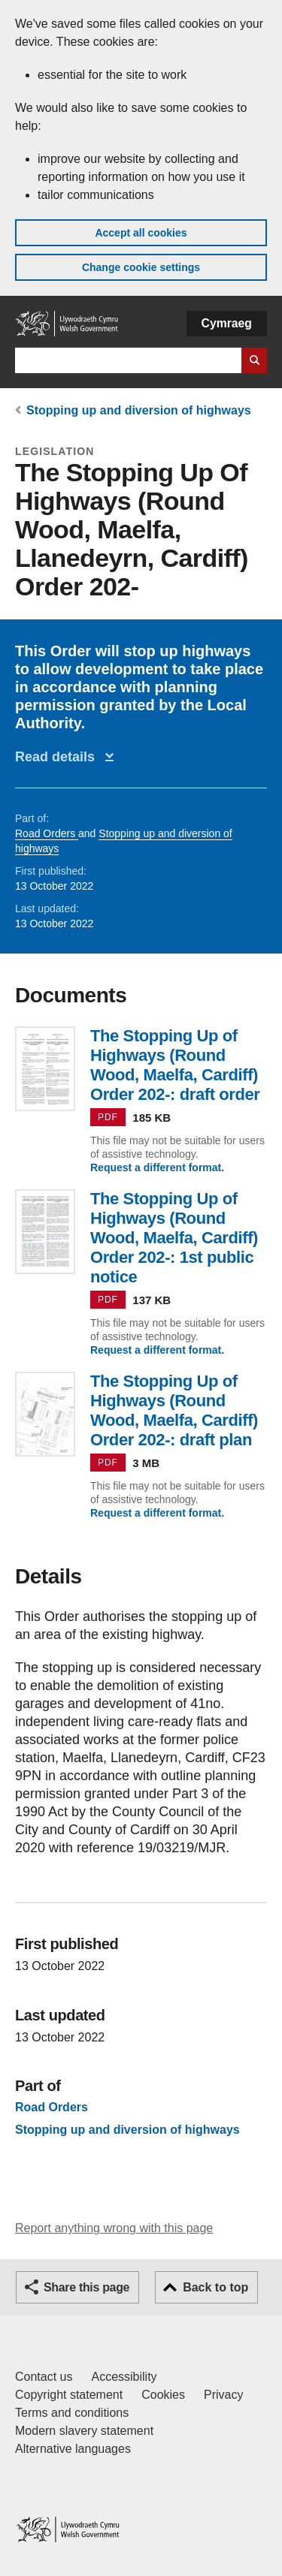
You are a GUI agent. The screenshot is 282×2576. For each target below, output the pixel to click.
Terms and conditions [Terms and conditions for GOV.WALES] (72, 2412)
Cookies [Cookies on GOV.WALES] (163, 2394)
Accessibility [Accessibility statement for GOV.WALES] (123, 2376)
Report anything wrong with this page (114, 2228)
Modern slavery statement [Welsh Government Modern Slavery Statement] (84, 2430)
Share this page (86, 2287)
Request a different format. (157, 1167)
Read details (58, 756)
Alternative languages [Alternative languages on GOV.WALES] (73, 2448)
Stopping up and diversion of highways (138, 410)
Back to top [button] (215, 2287)
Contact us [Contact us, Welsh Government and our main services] (43, 2376)
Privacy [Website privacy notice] (223, 2394)
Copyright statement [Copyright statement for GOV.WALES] (69, 2394)
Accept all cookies (140, 233)
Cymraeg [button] (227, 323)
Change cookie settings (141, 267)
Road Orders (46, 833)
